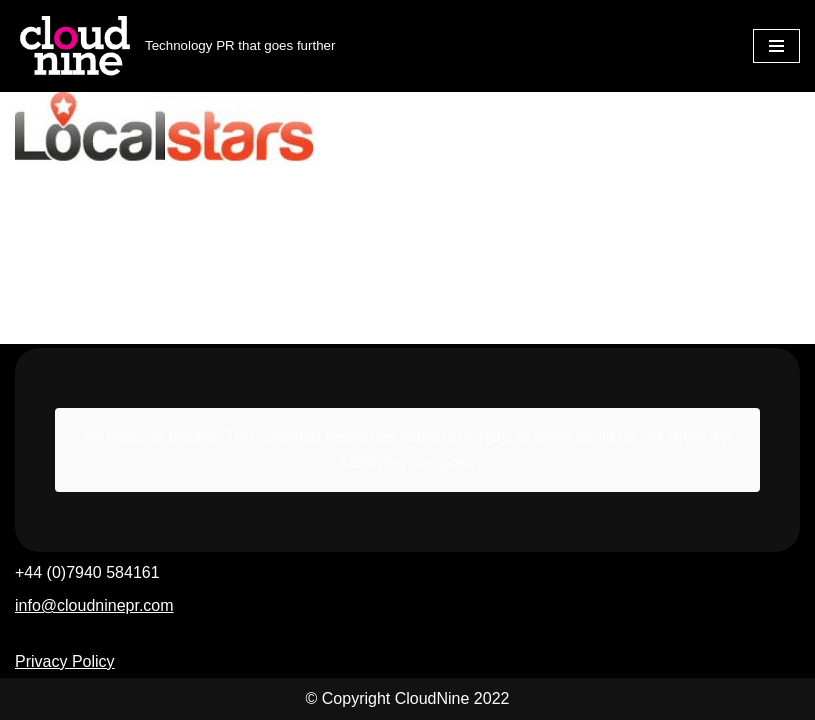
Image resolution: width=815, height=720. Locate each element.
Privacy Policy (65, 661)
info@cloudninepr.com (94, 605)
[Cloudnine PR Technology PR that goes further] (175, 46)
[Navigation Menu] (776, 46)
